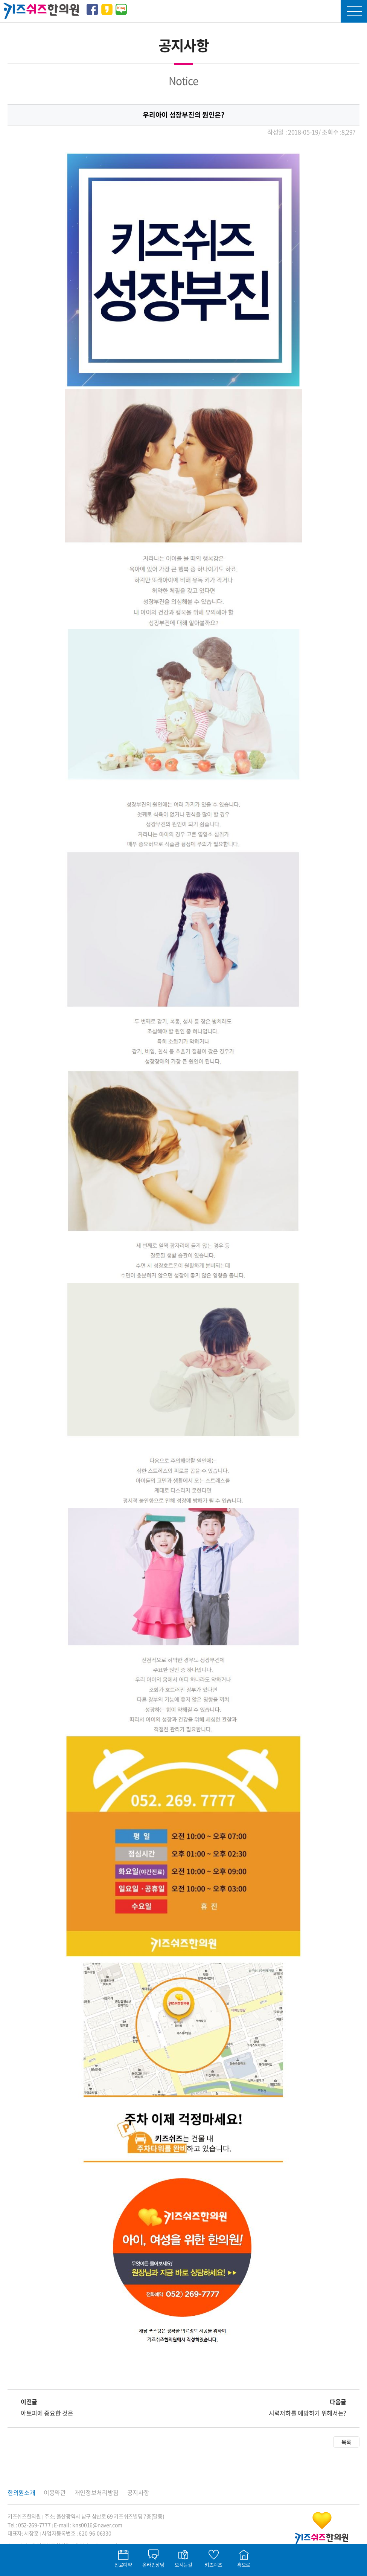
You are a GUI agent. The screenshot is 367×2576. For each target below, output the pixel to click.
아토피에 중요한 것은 (47, 2412)
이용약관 (55, 2492)
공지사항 (138, 2492)
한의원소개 (21, 2492)
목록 (346, 2442)
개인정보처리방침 (97, 2492)
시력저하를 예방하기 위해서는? (307, 2412)
